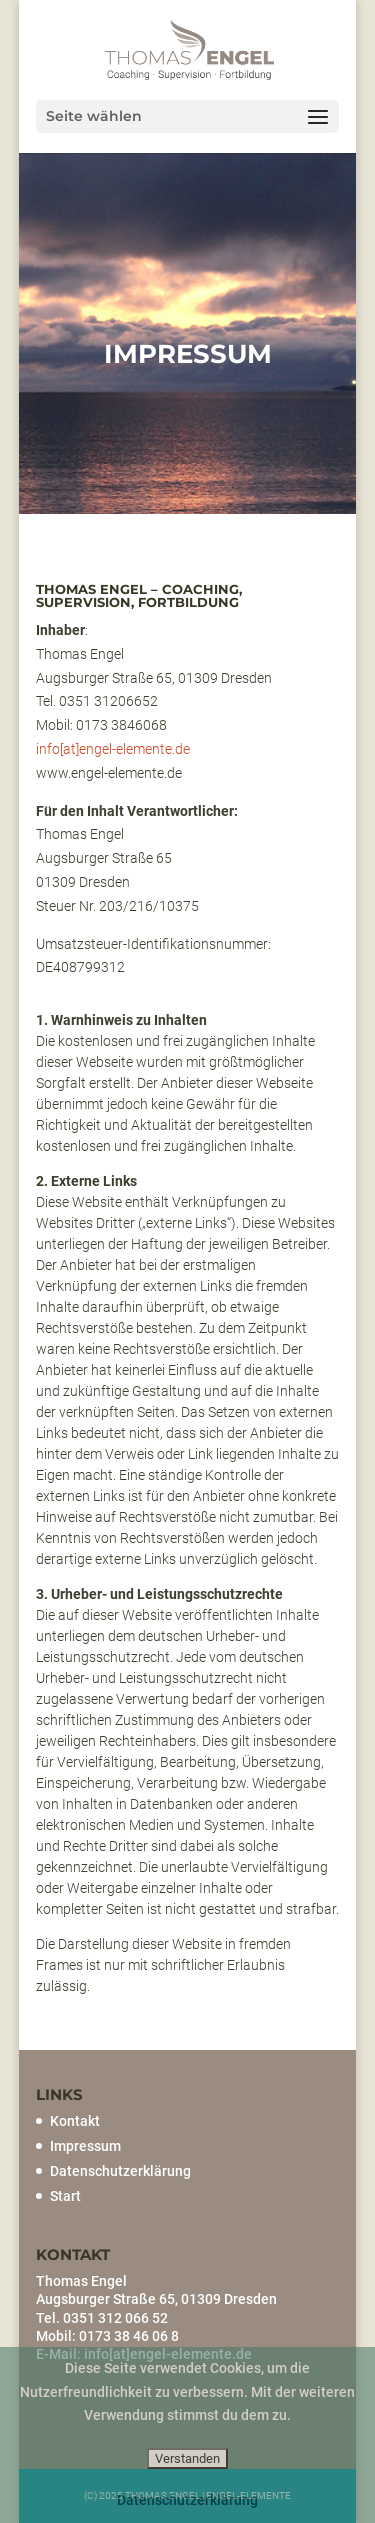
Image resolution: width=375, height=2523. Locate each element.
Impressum (85, 2146)
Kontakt (75, 2121)
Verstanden (187, 2458)
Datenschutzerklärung (120, 2171)
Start (65, 2196)
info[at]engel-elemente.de (113, 749)
